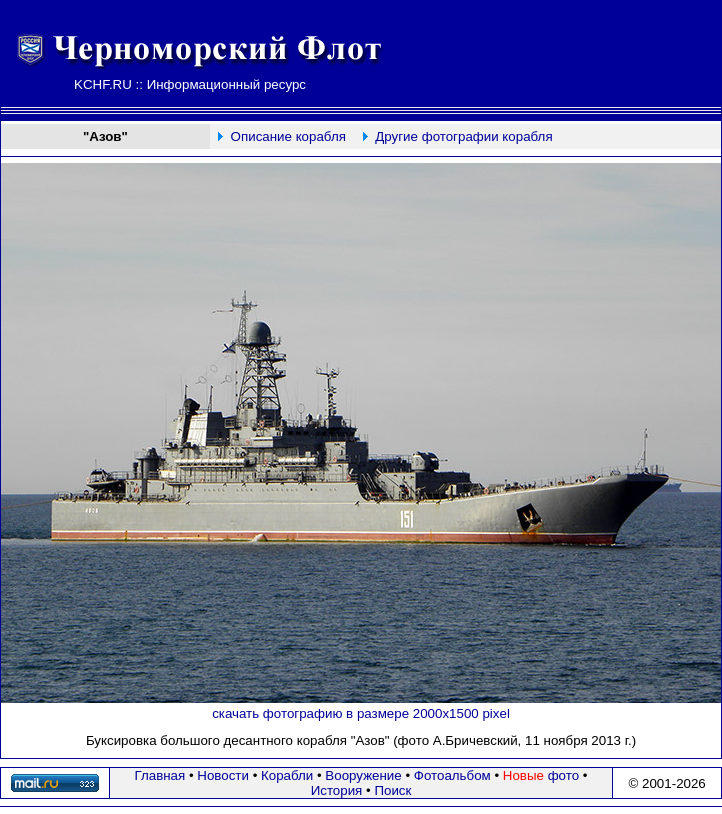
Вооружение (363, 775)
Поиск (392, 790)
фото (541, 775)
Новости (223, 775)
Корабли (287, 775)
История (337, 790)
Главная (160, 775)
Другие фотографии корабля (463, 136)
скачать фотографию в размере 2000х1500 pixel (361, 713)
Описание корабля (288, 136)
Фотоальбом (452, 775)
